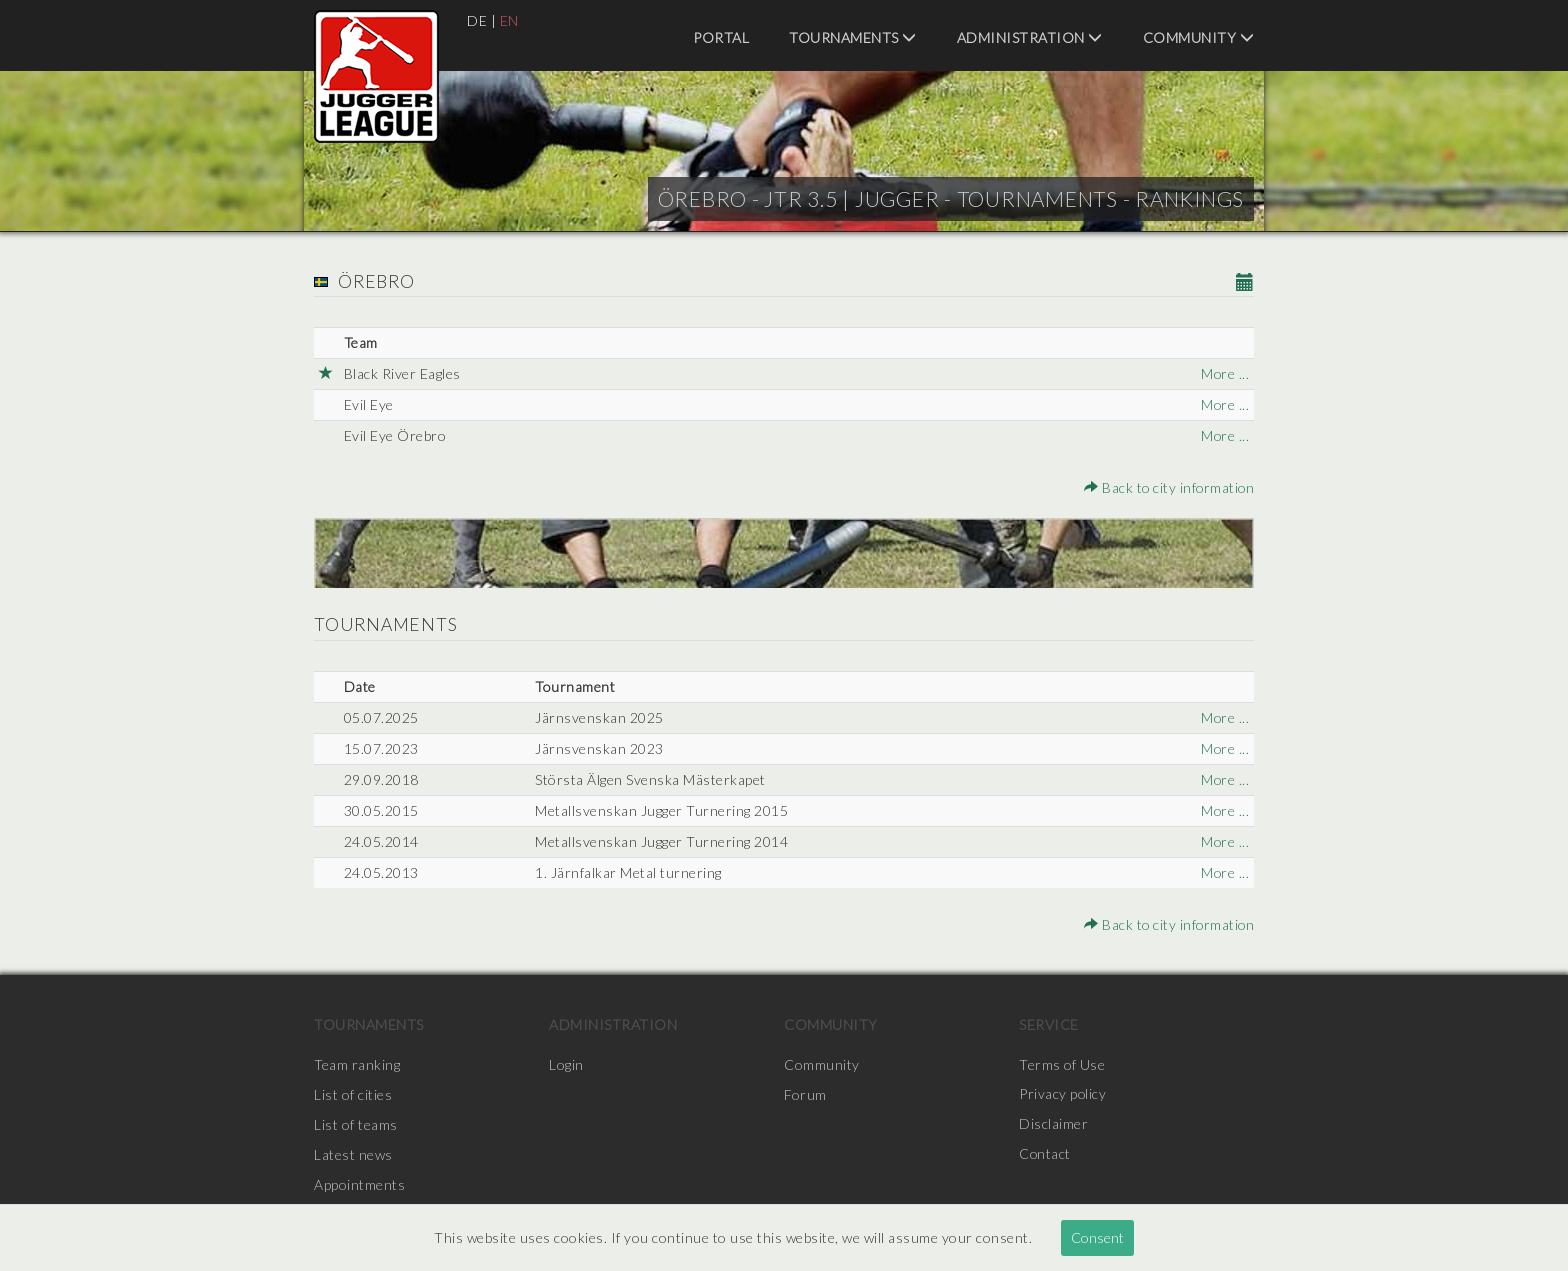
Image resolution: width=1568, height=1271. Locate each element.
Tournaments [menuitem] (853, 37)
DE (477, 20)
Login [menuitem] (566, 1064)
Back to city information (1167, 487)
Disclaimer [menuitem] (1053, 1124)
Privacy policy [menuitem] (1063, 1094)
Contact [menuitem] (1045, 1154)
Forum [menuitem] (805, 1094)
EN (509, 20)
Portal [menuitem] (721, 37)
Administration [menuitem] (1030, 37)
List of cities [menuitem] (353, 1094)
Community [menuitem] (1199, 37)
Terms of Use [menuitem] (1062, 1064)
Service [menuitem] (1049, 1024)
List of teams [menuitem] (356, 1124)
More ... (1224, 373)
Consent (1097, 1237)
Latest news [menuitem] (353, 1154)
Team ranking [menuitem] (357, 1064)
